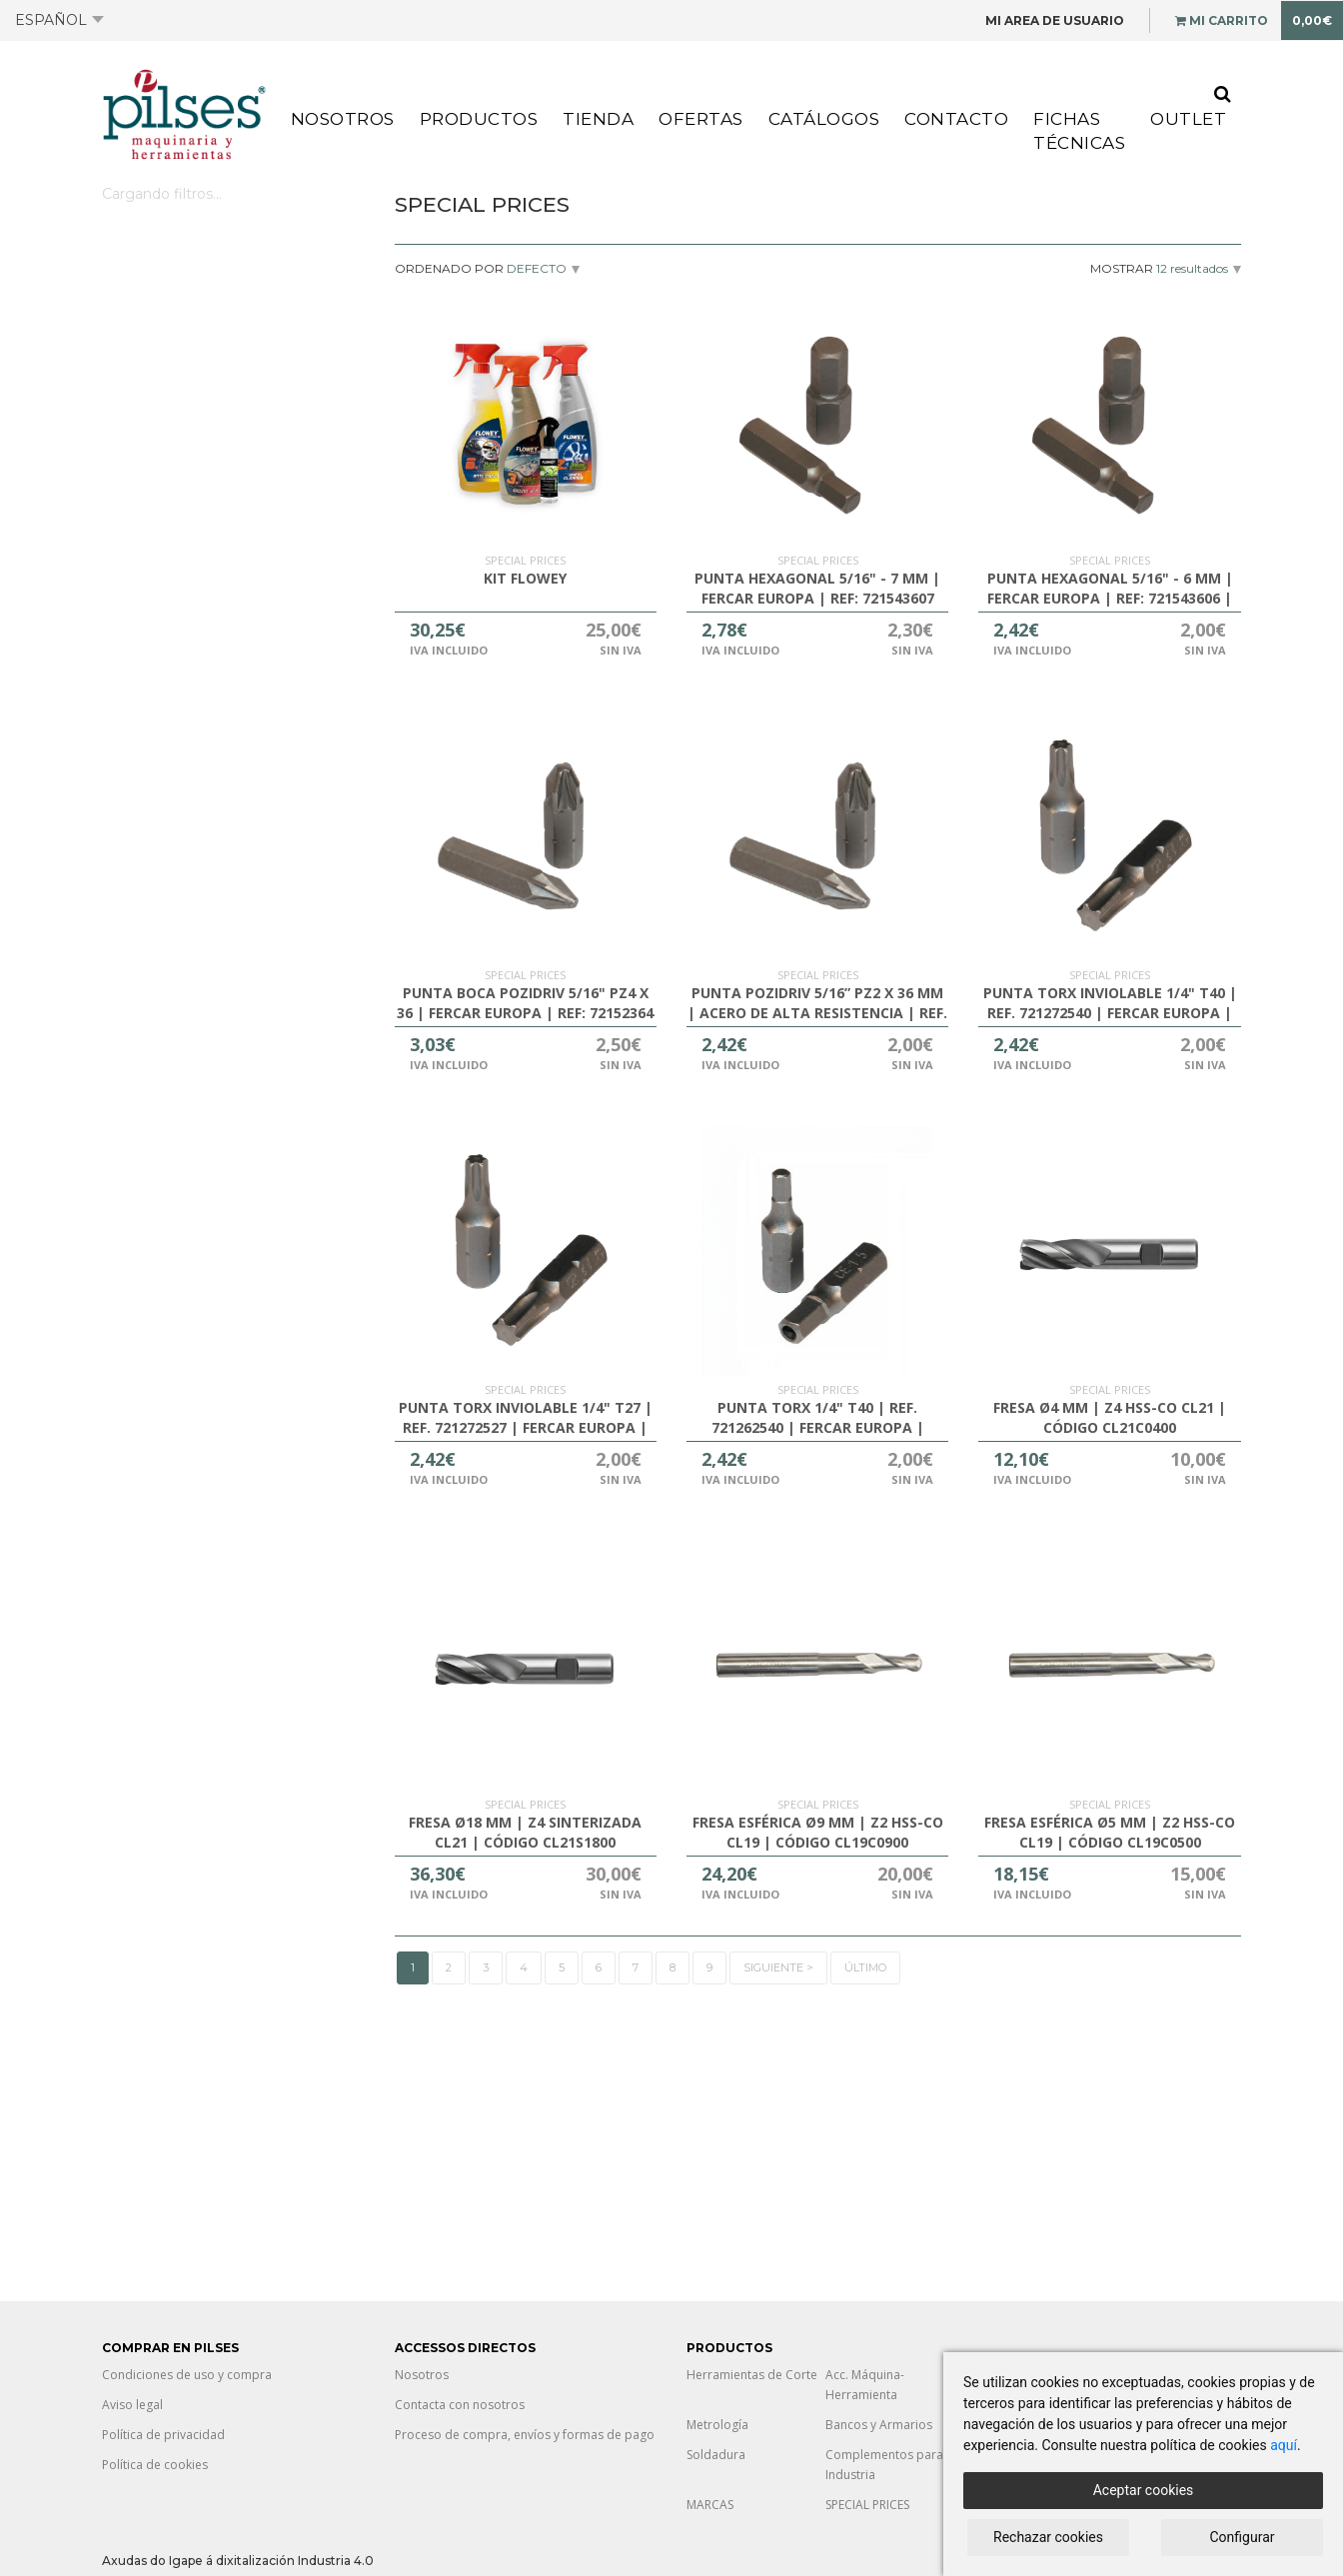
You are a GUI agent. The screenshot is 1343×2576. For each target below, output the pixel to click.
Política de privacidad (163, 2434)
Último (865, 1967)
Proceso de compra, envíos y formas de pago (525, 2434)
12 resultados (1192, 268)
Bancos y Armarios (878, 2424)
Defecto (535, 268)
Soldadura (715, 2454)
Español (59, 20)
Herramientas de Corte (751, 2374)
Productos (479, 119)
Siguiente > (778, 1967)
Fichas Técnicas (1079, 131)
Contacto (956, 119)
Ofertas (701, 119)
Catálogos (824, 119)
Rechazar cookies (1048, 2537)
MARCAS (709, 2504)
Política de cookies (155, 2464)
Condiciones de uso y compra (187, 2374)
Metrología (717, 2424)
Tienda (598, 119)
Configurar (1242, 2537)
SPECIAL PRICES (867, 2504)
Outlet (1188, 119)
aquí (1283, 2445)
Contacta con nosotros (460, 2404)
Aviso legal (132, 2404)
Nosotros (343, 119)
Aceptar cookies (1143, 2490)
